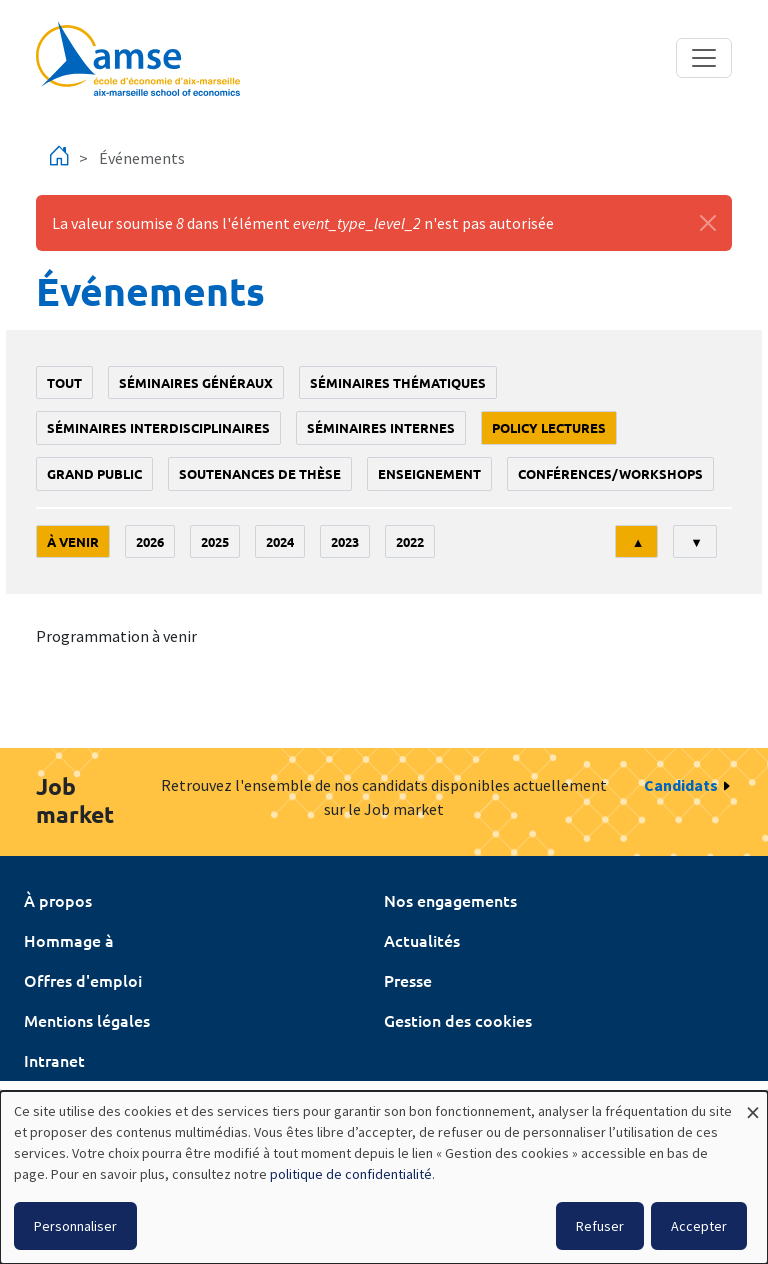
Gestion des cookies (458, 1020)
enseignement (429, 473)
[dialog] (384, 1177)
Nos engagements (450, 900)
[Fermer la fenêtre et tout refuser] (753, 1103)
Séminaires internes (381, 427)
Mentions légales (87, 1020)
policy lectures (549, 427)
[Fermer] (708, 223)
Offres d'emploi (83, 980)
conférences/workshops (610, 473)
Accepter (699, 1226)
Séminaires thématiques (398, 382)
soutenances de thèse (260, 473)
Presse (408, 980)
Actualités (422, 940)
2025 (215, 541)
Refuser (600, 1226)
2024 (280, 541)
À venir (73, 541)
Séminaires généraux (196, 382)
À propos (58, 900)
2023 (345, 541)
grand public (94, 473)
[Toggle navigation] (704, 58)
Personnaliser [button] (75, 1226)
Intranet (54, 1060)
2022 (410, 541)
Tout (64, 382)
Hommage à (69, 940)
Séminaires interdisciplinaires (158, 427)
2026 (150, 541)
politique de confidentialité (351, 1174)
